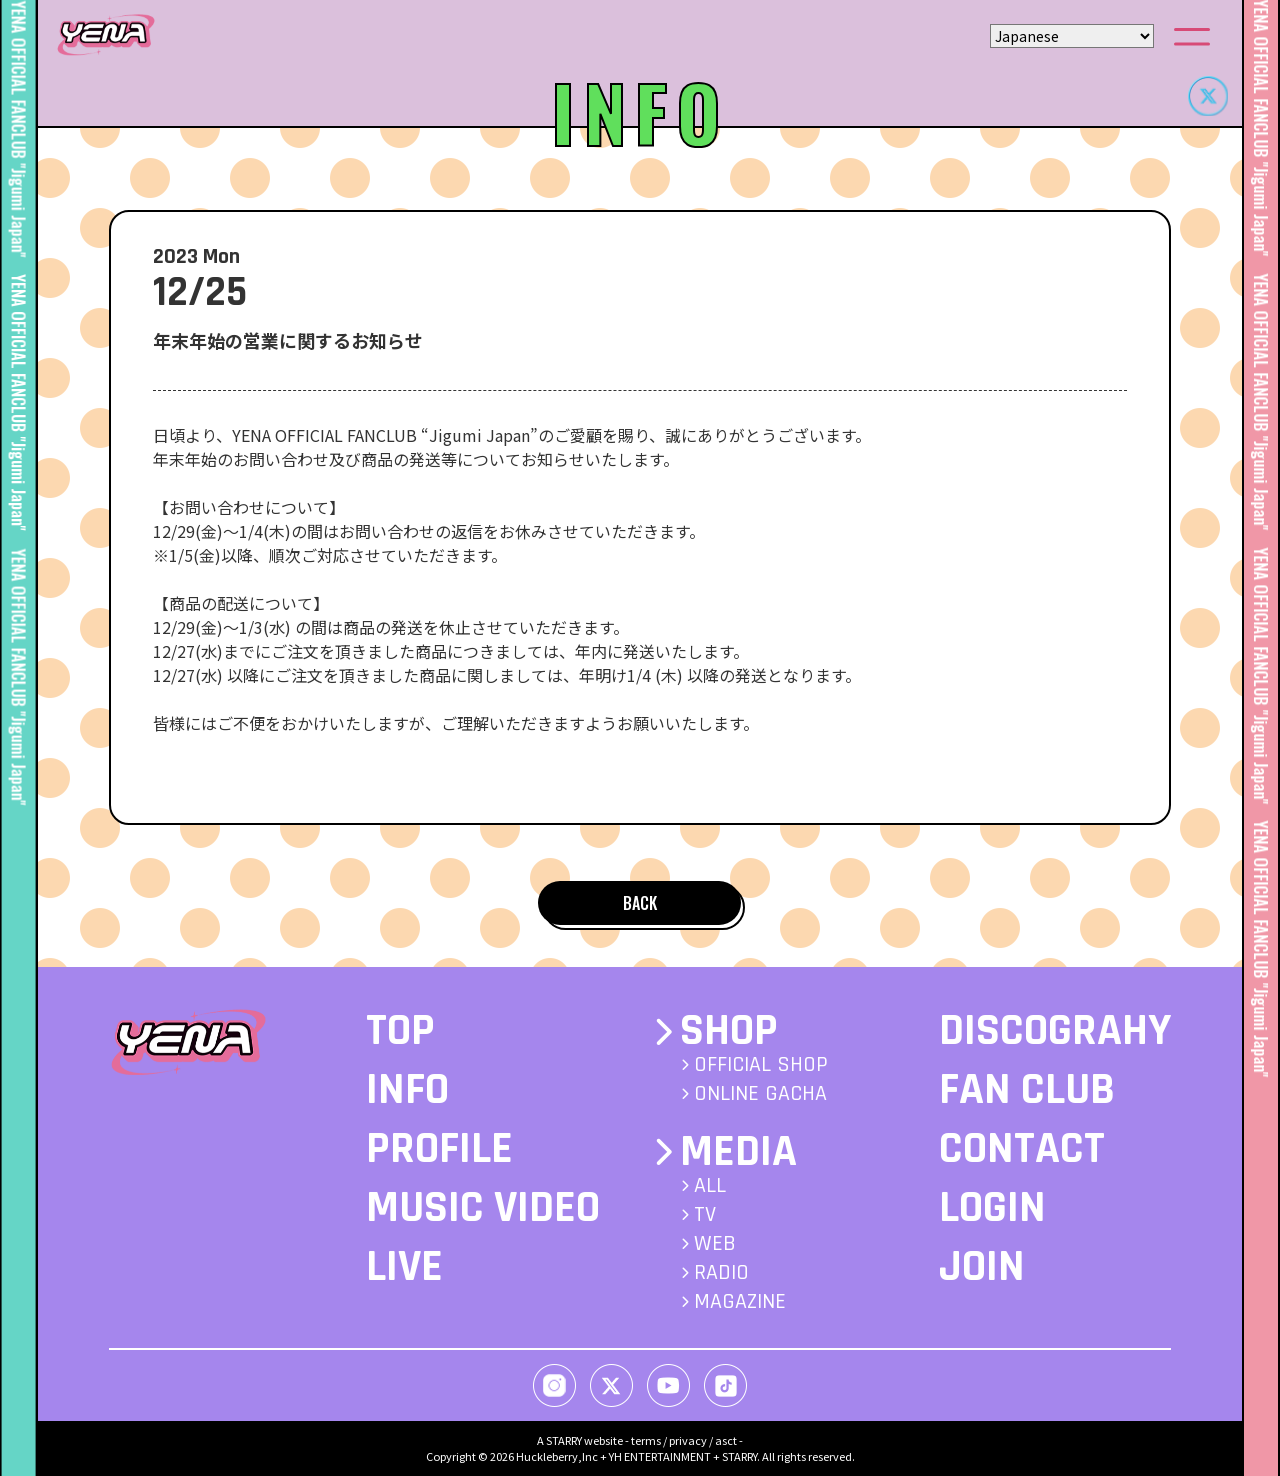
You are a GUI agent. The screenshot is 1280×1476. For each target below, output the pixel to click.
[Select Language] (1072, 36)
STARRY (564, 1440)
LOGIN (992, 1208)
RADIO (721, 1273)
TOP (400, 1031)
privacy (688, 1440)
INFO (407, 1090)
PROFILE (439, 1149)
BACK (640, 903)
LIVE (404, 1267)
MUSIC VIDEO (483, 1208)
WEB (715, 1244)
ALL (710, 1186)
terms (646, 1440)
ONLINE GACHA (760, 1094)
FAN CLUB (1027, 1090)
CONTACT (1022, 1149)
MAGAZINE (740, 1302)
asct (726, 1440)
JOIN (982, 1267)
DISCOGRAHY (1055, 1031)
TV (705, 1215)
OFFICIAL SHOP (761, 1065)
